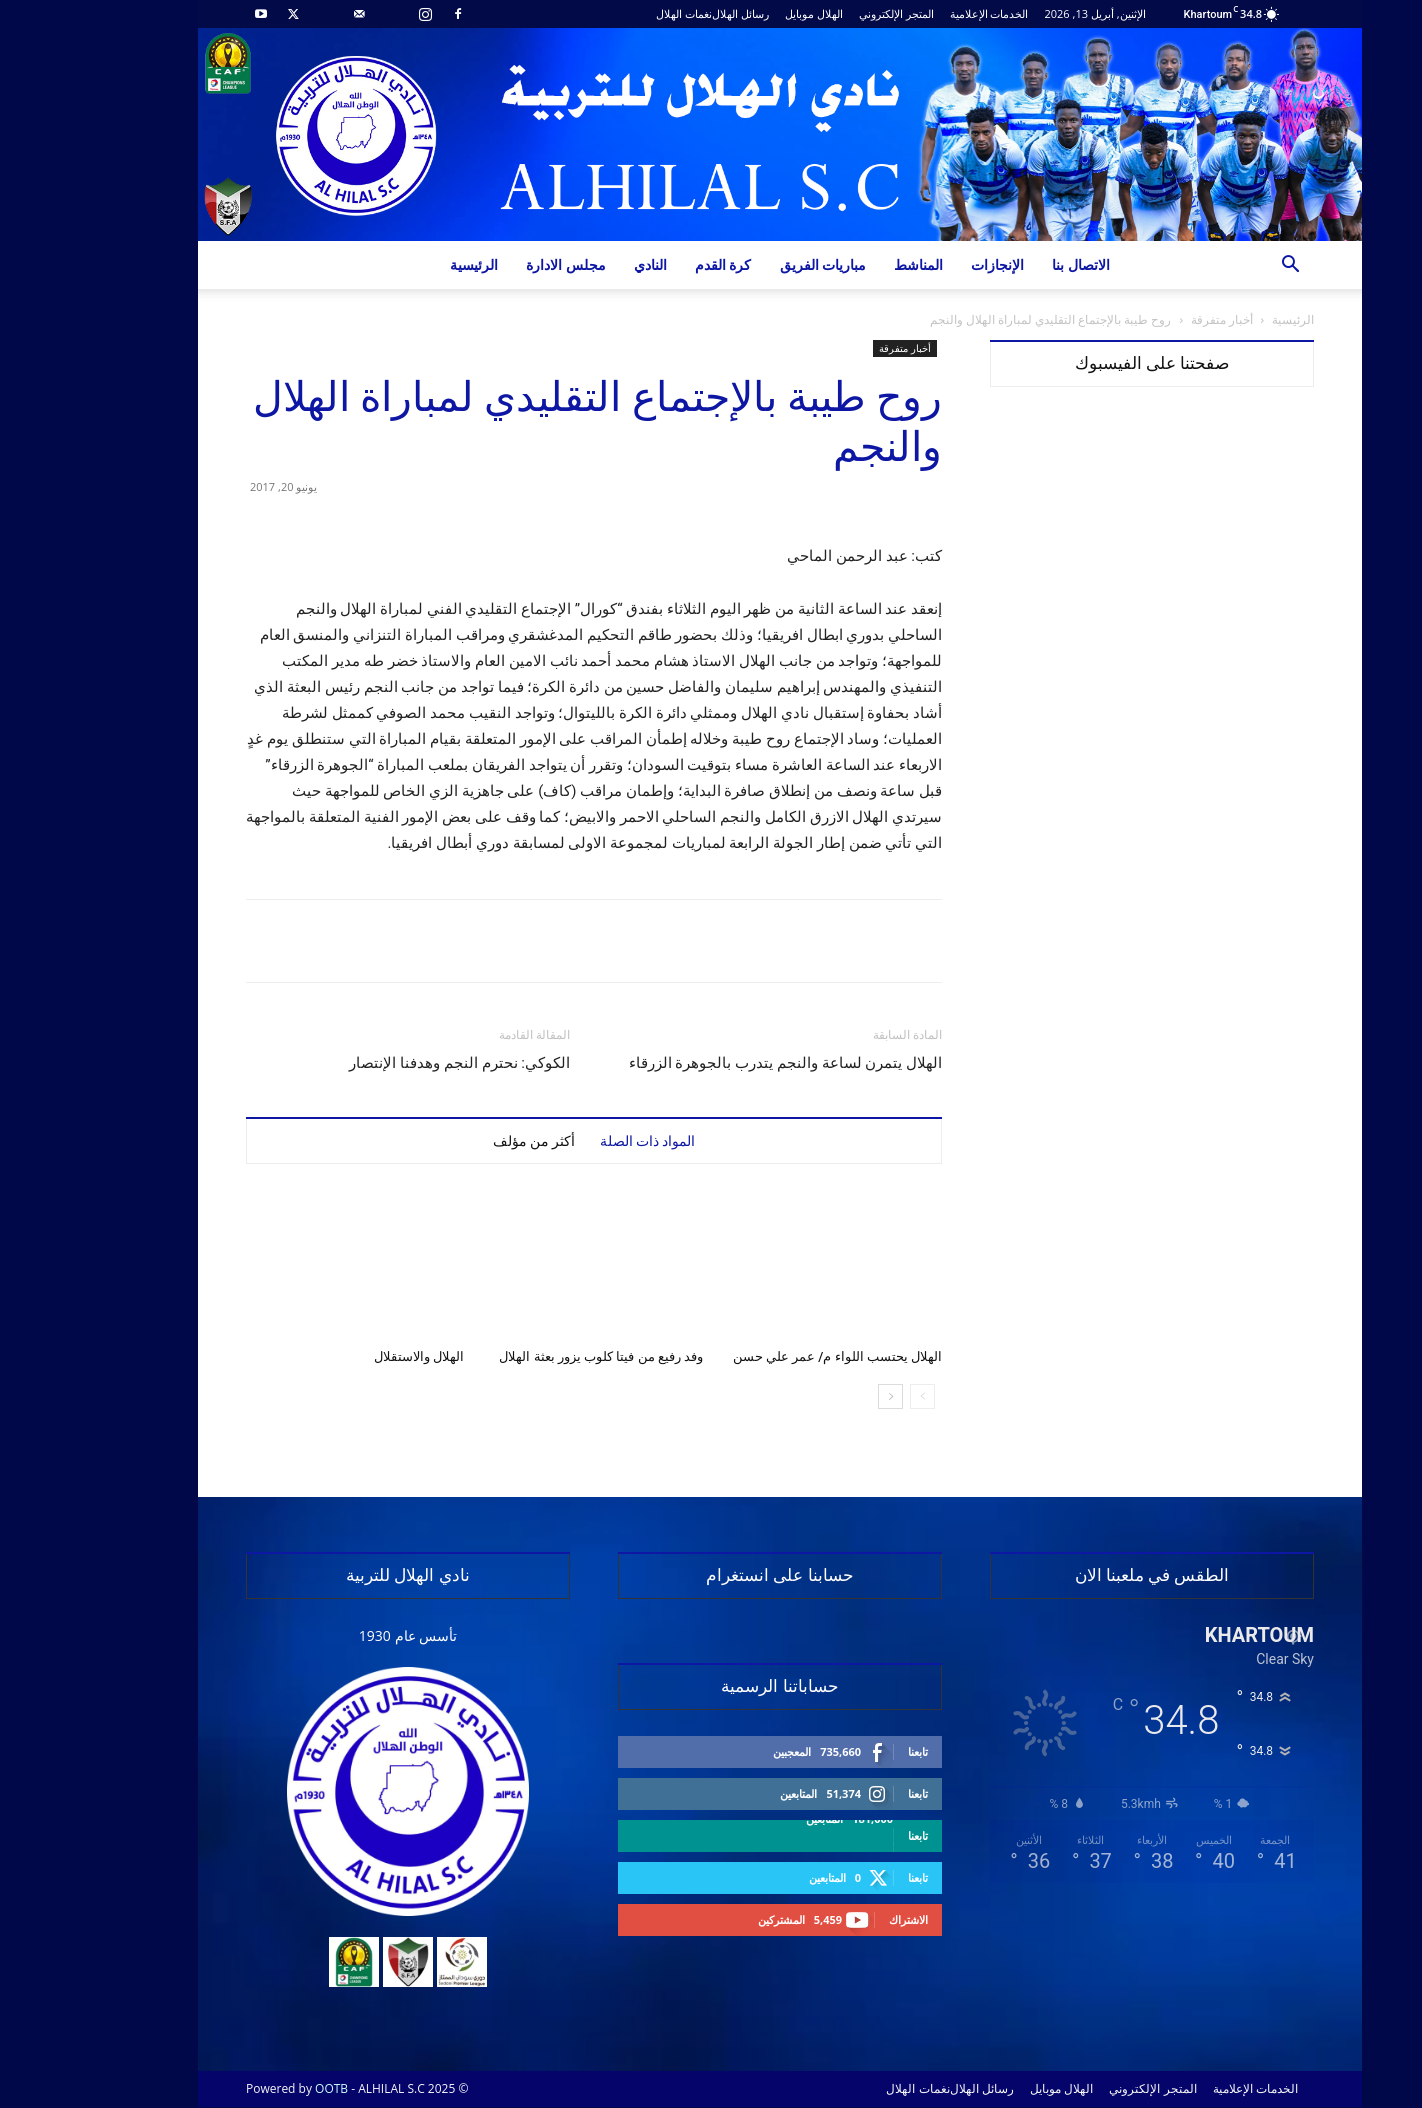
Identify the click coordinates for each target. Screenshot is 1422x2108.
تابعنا (849, 1751)
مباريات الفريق (754, 264)
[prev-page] (853, 1396)
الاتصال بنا (1012, 264)
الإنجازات (928, 264)
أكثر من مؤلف (465, 1141)
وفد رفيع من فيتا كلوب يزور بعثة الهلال (532, 1356)
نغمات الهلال (615, 13)
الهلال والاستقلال (350, 1356)
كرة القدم (654, 264)
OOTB (262, 2088)
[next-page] (821, 1396)
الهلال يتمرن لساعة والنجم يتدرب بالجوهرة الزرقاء (716, 1063)
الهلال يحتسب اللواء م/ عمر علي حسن (768, 1356)
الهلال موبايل (745, 13)
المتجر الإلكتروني (827, 13)
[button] (1221, 266)
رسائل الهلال (671, 13)
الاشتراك (839, 1919)
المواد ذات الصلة (579, 1141)
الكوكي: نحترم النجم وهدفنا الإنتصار (390, 1063)
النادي (581, 264)
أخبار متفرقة (1153, 319)
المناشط (849, 264)
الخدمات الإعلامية (920, 13)
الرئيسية (405, 264)
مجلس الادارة (497, 264)
